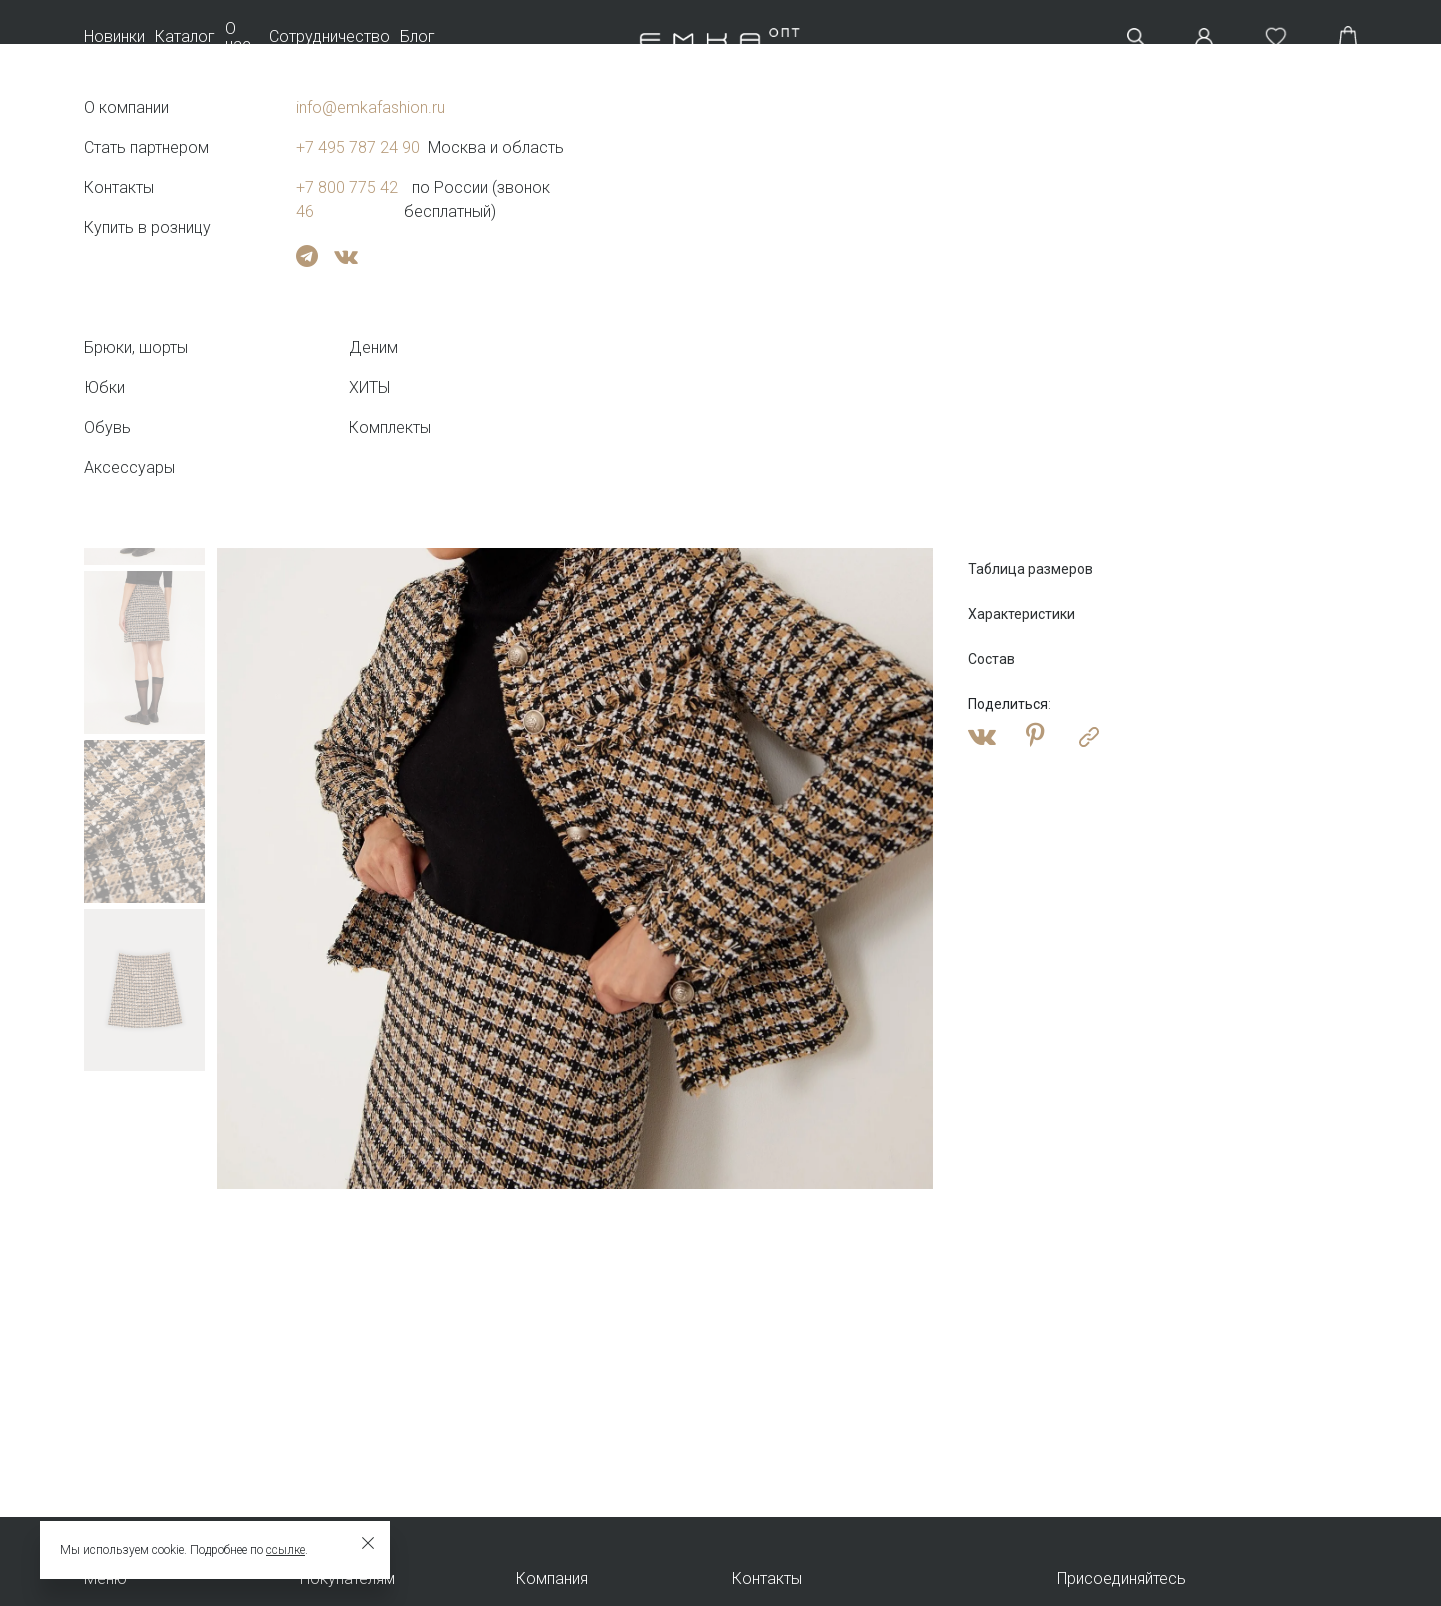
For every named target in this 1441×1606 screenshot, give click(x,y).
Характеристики (1021, 614)
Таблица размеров (1030, 569)
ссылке (285, 1550)
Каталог (185, 37)
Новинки (114, 37)
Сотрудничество (329, 37)
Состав (991, 659)
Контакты (767, 1578)
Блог (417, 37)
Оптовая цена (1023, 371)
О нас (238, 37)
